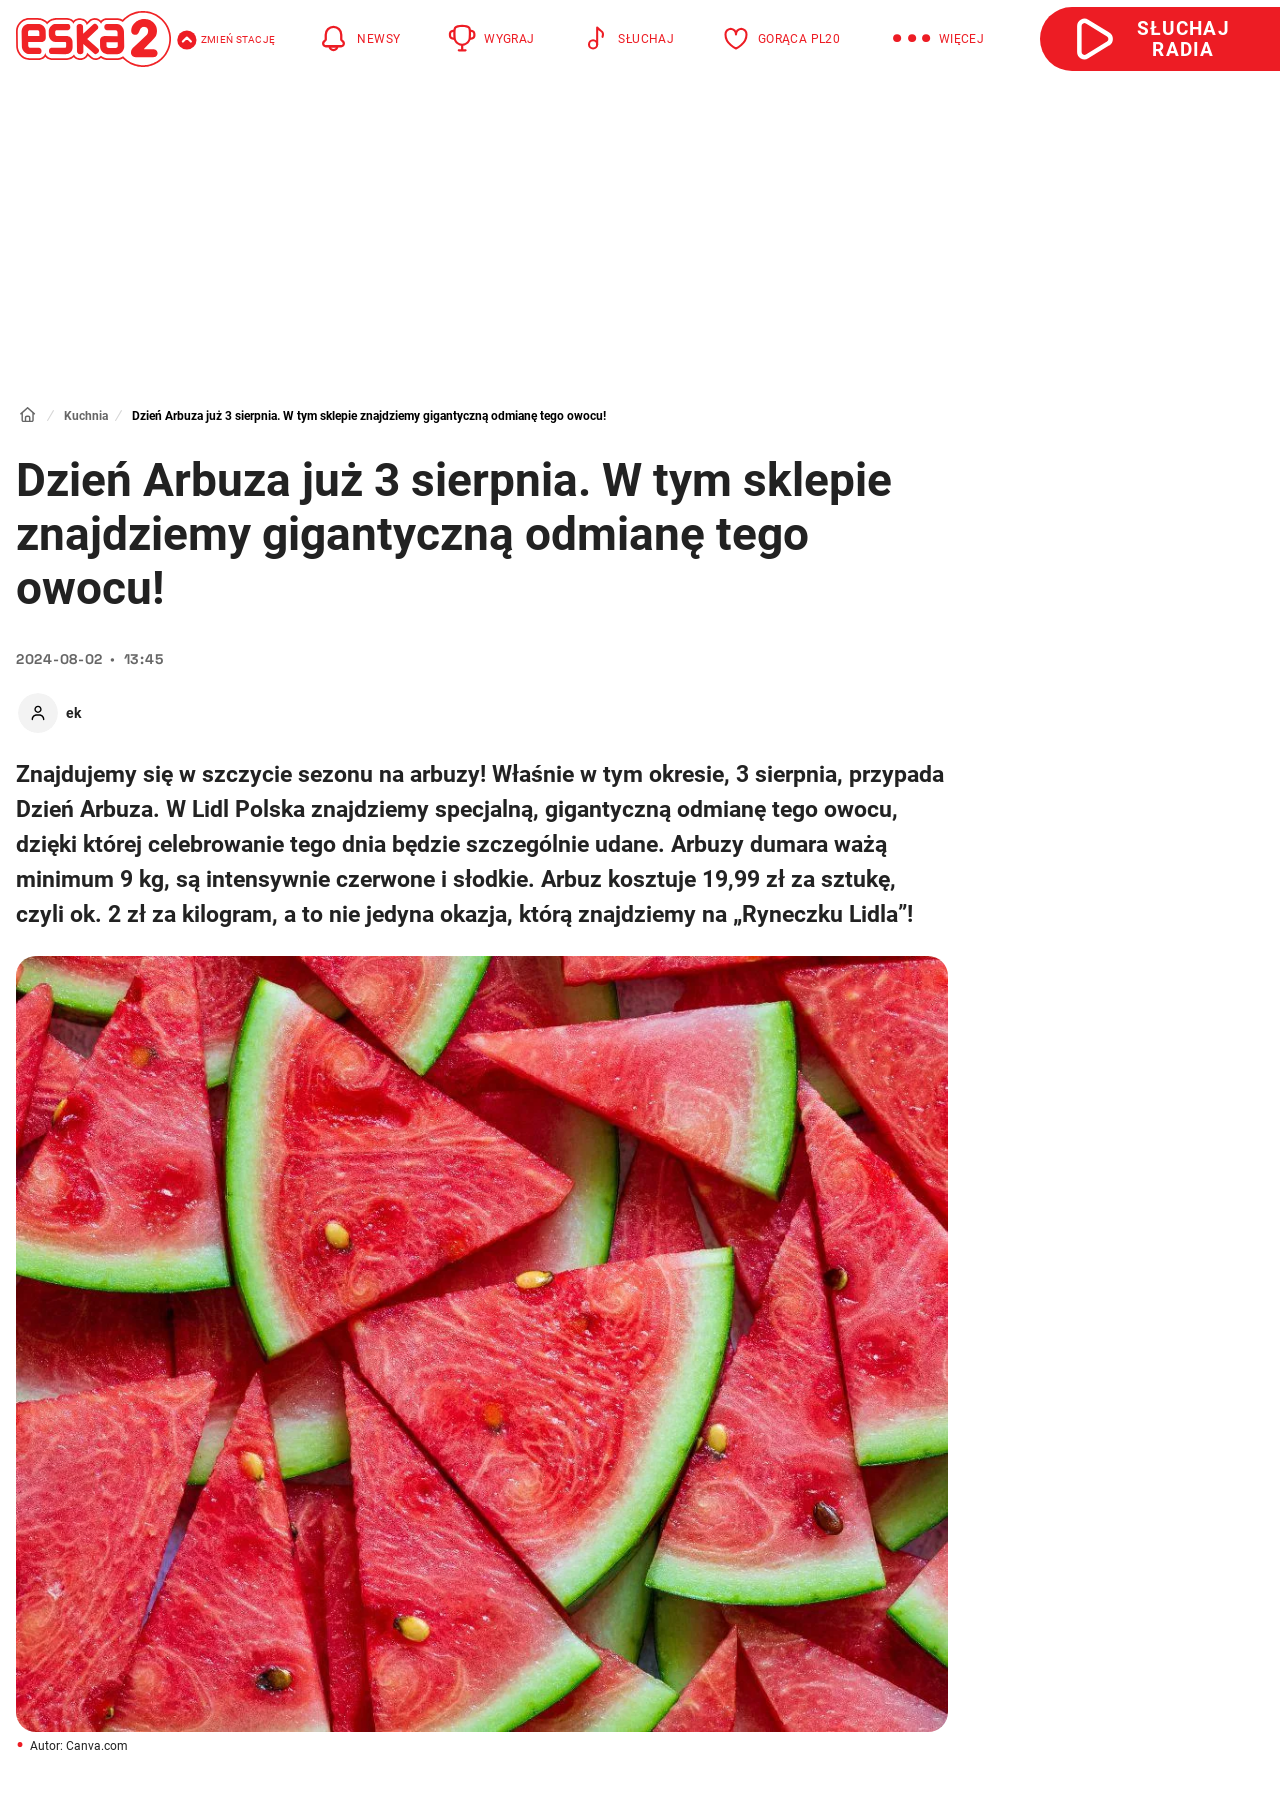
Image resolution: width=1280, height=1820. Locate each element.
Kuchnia (86, 416)
